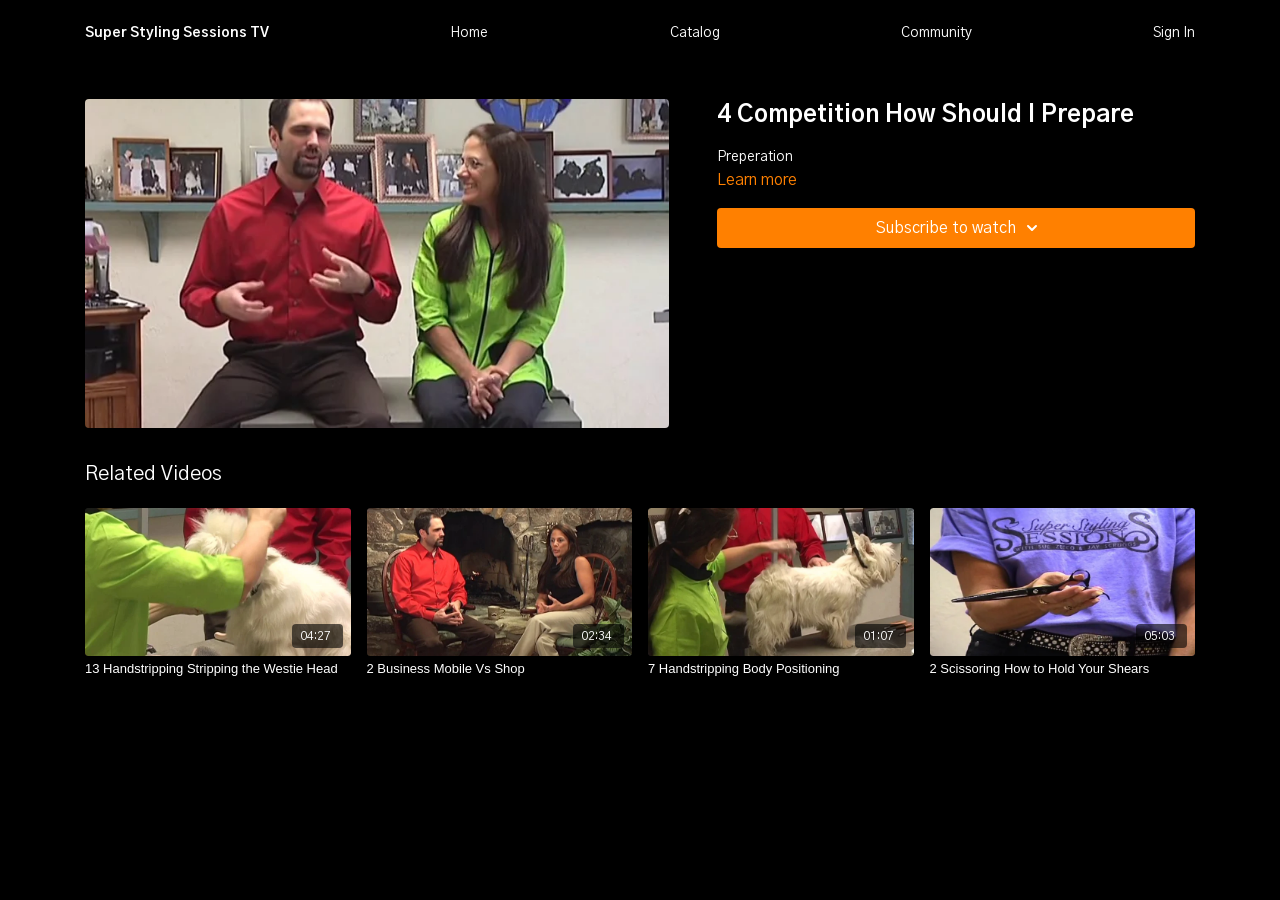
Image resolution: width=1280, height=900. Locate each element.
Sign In (1174, 33)
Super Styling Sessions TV (177, 33)
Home (469, 33)
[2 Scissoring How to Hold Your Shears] (1063, 669)
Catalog (695, 33)
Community (936, 33)
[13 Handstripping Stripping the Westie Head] (218, 669)
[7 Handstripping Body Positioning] (781, 669)
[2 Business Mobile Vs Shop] (500, 669)
